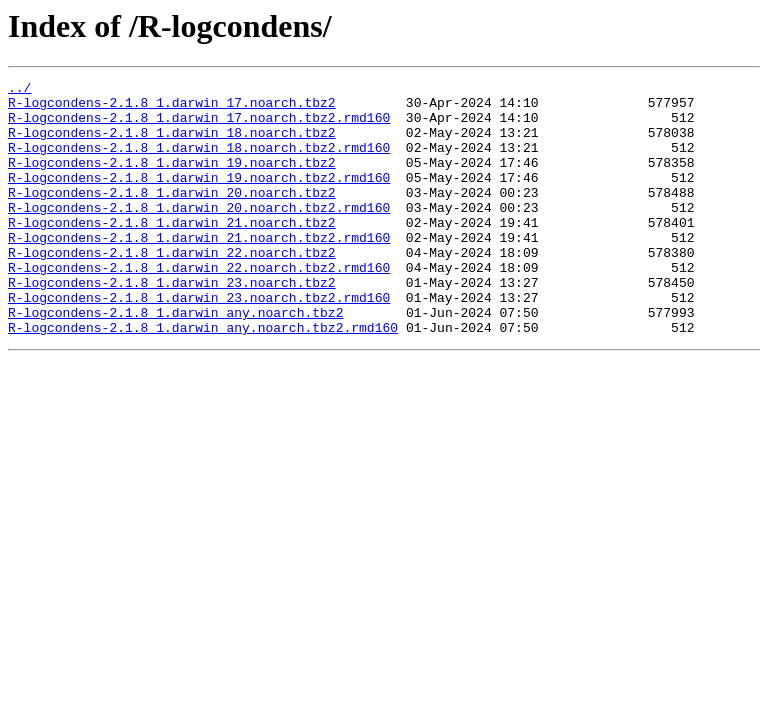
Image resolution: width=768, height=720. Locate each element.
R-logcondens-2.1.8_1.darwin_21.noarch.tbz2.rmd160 (199, 270)
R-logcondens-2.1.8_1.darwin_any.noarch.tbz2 (175, 360)
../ (19, 90)
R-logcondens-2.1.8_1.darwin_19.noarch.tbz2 (172, 180)
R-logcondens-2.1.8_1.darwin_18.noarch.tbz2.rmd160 (199, 162)
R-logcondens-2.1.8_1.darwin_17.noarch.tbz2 (172, 108)
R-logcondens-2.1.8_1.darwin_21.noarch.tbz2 (172, 252)
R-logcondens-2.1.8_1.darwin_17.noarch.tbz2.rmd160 (199, 126)
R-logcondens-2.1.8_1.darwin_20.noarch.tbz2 (172, 216)
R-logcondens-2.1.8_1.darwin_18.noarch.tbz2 (172, 144)
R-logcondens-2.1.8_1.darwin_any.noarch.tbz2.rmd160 (203, 378)
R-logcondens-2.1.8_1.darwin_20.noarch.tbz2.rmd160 (199, 234)
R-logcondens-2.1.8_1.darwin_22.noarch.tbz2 (172, 288)
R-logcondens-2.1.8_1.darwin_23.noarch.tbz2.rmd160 (199, 342)
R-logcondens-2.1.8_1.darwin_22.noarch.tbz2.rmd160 (199, 306)
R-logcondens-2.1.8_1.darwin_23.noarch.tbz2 (172, 324)
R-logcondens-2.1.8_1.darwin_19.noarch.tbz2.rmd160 (199, 198)
